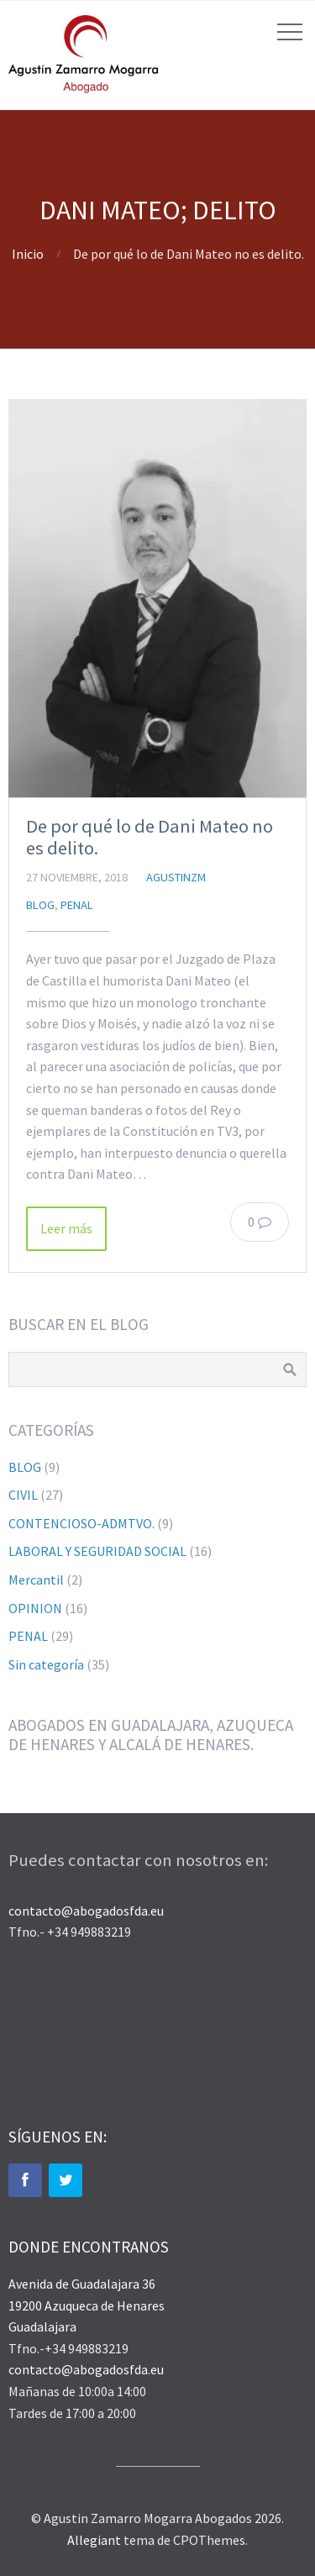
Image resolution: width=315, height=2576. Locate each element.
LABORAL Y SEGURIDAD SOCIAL (97, 1551)
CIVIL (23, 1494)
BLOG (40, 904)
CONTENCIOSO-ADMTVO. (81, 1523)
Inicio (28, 253)
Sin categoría (46, 1664)
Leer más (66, 1228)
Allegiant (94, 2539)
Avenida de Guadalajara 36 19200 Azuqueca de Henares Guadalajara (86, 2305)
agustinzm (176, 877)
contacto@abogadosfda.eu (86, 1910)
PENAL (76, 904)
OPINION (35, 1608)
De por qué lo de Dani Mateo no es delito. (149, 837)
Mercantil (36, 1579)
